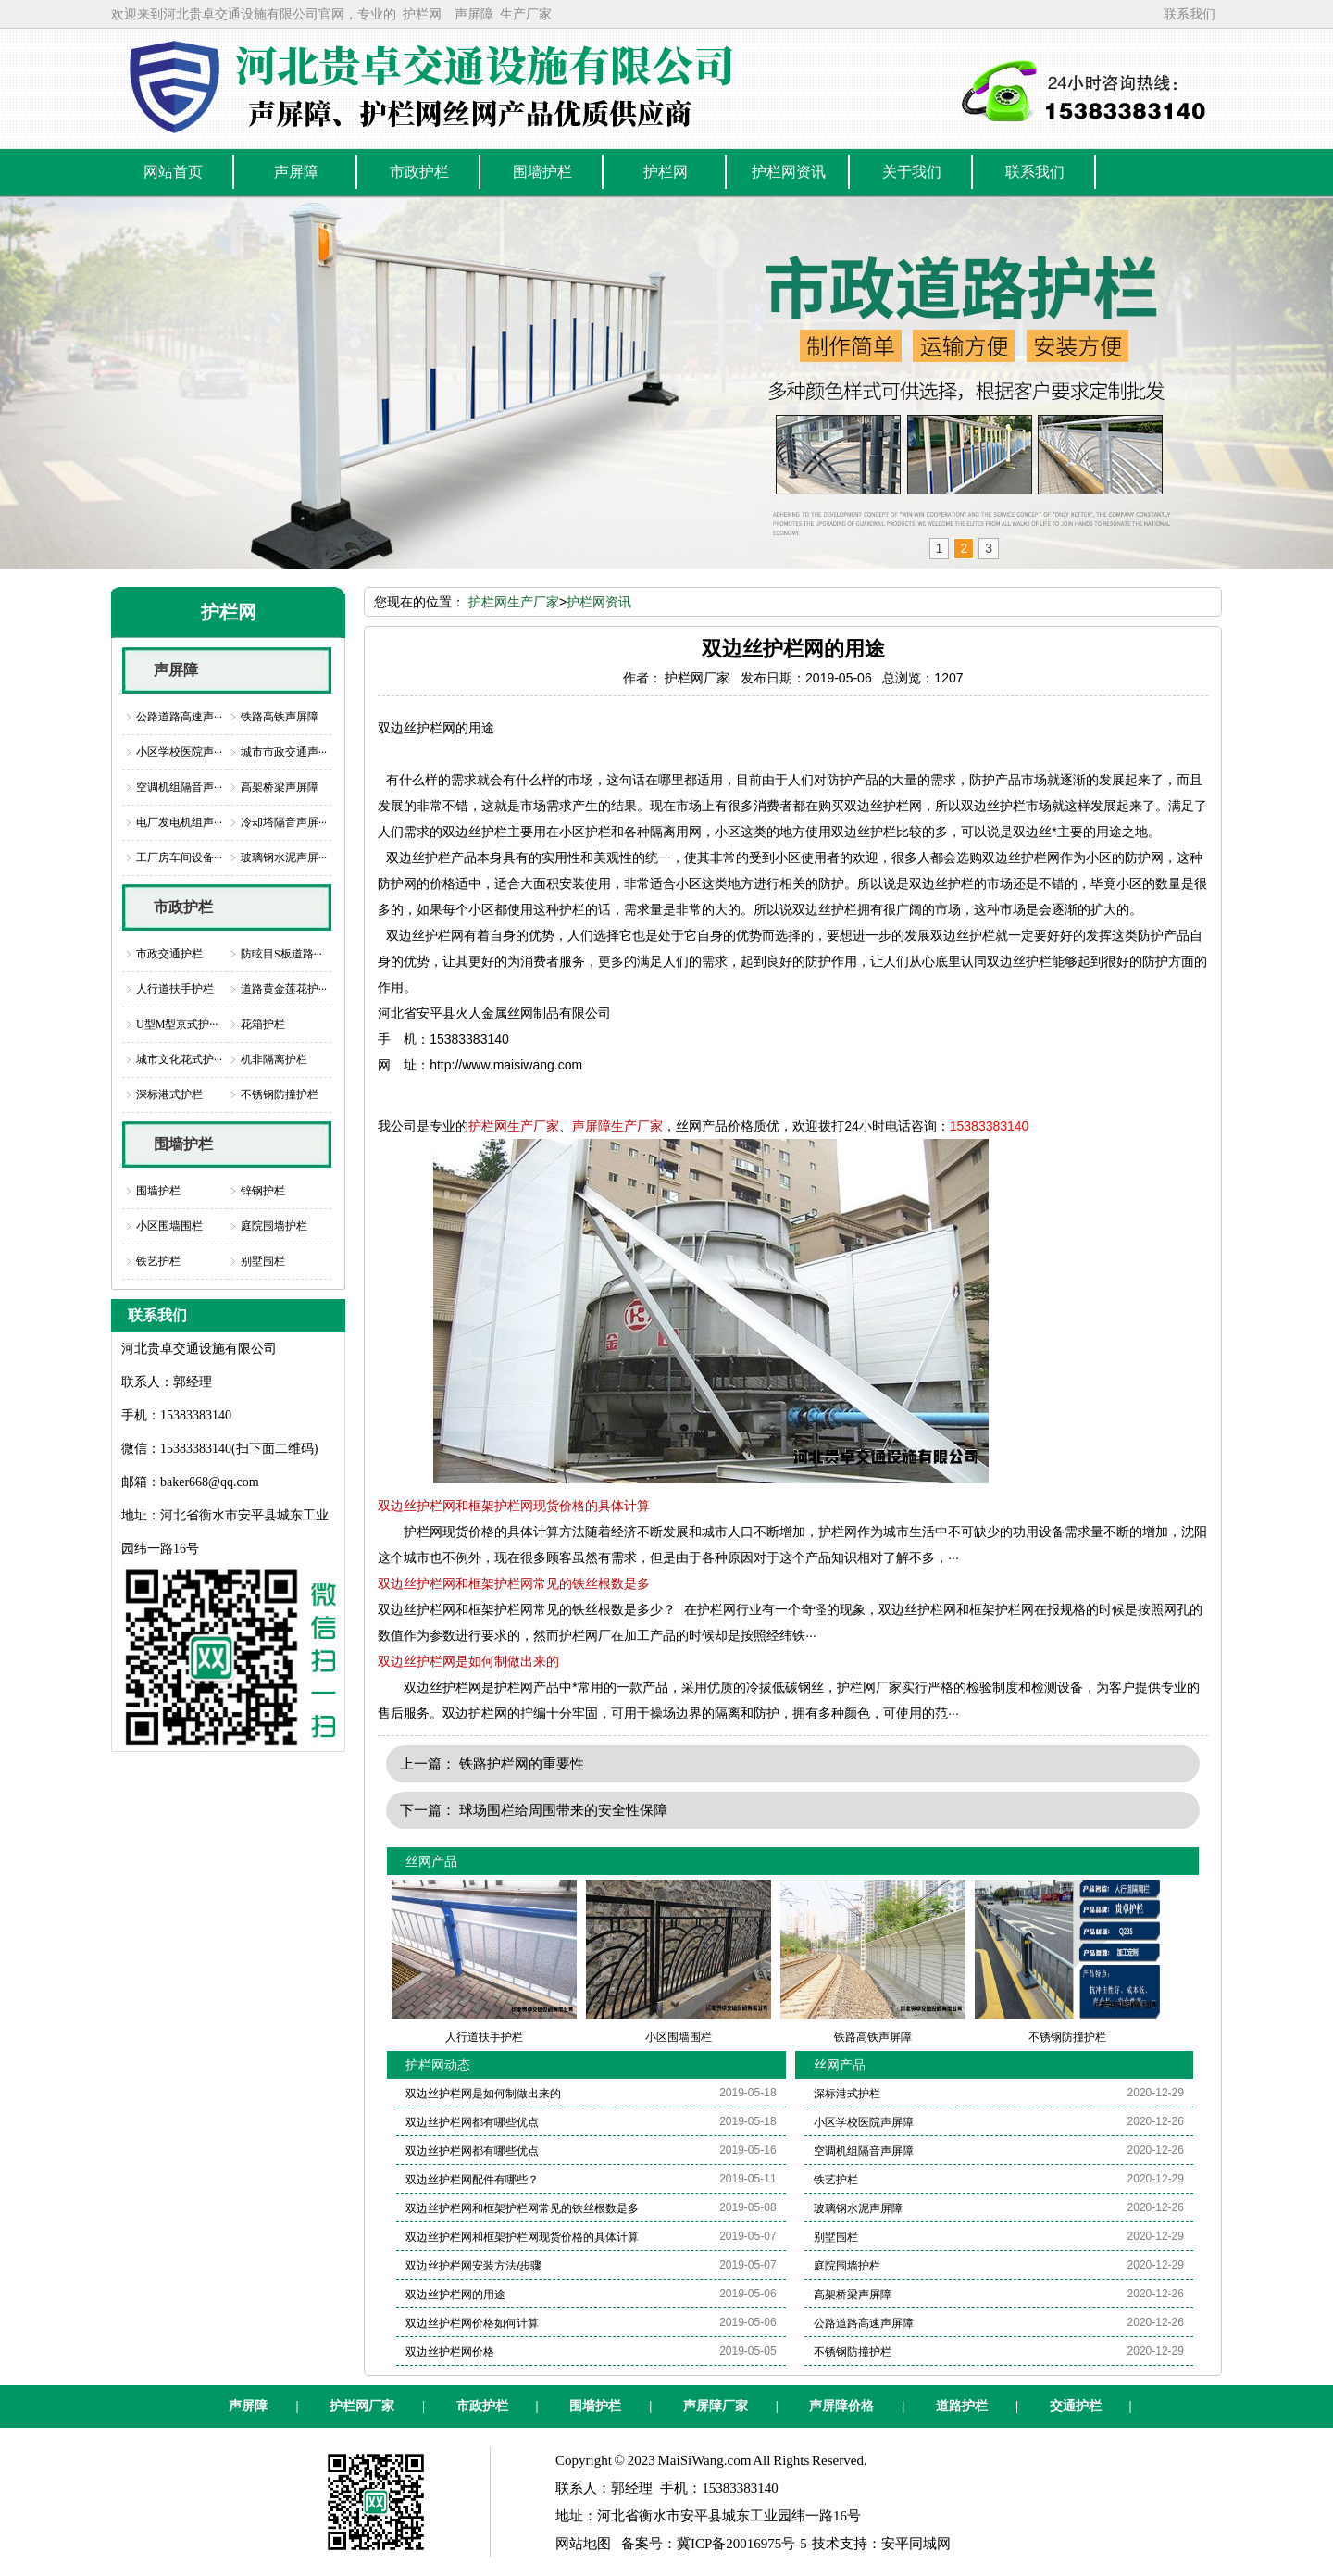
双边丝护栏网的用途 (455, 2294)
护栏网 (422, 13)
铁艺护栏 (158, 1261)
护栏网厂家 (362, 2406)
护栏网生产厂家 (513, 601)
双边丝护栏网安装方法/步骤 (473, 2265)
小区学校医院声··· (179, 751)
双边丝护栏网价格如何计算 (472, 2323)
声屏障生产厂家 (617, 1126)
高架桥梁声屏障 (279, 787)
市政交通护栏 (169, 953)
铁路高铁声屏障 (279, 716)
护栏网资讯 (599, 601)
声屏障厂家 (715, 2406)
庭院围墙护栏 (274, 1225)
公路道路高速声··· (179, 716)
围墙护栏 (183, 1144)
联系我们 (1189, 13)
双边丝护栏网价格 (449, 2351)
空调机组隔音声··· (179, 787)
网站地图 (583, 2543)
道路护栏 (962, 2406)
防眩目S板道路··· (281, 953)
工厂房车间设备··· (179, 857)
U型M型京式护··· (177, 1024)
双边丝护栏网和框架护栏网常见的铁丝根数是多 (514, 1583)
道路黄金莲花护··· (284, 988)
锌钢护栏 (263, 1190)
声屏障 (474, 13)
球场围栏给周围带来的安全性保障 (563, 1810)
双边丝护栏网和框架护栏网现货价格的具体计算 (514, 1505)
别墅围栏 (263, 1261)
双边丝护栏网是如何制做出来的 (468, 1661)
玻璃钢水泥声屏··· (284, 857)
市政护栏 (183, 907)
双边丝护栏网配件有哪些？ (472, 2179)
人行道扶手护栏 (175, 988)
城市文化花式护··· (179, 1059)
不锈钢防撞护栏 (279, 1094)
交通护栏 (1076, 2406)
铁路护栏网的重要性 (521, 1763)
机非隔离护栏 (274, 1059)
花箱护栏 (263, 1024)
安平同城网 (916, 2543)
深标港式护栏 (169, 1094)
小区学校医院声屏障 (864, 2122)
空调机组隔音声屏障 (864, 2151)
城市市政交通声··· (284, 751)
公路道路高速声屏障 (864, 2323)
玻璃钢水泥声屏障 (858, 2208)
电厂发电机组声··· (179, 822)
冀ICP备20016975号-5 (742, 2543)
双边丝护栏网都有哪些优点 (472, 2122)
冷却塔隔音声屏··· (284, 822)
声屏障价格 (841, 2406)
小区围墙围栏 (169, 1225)
